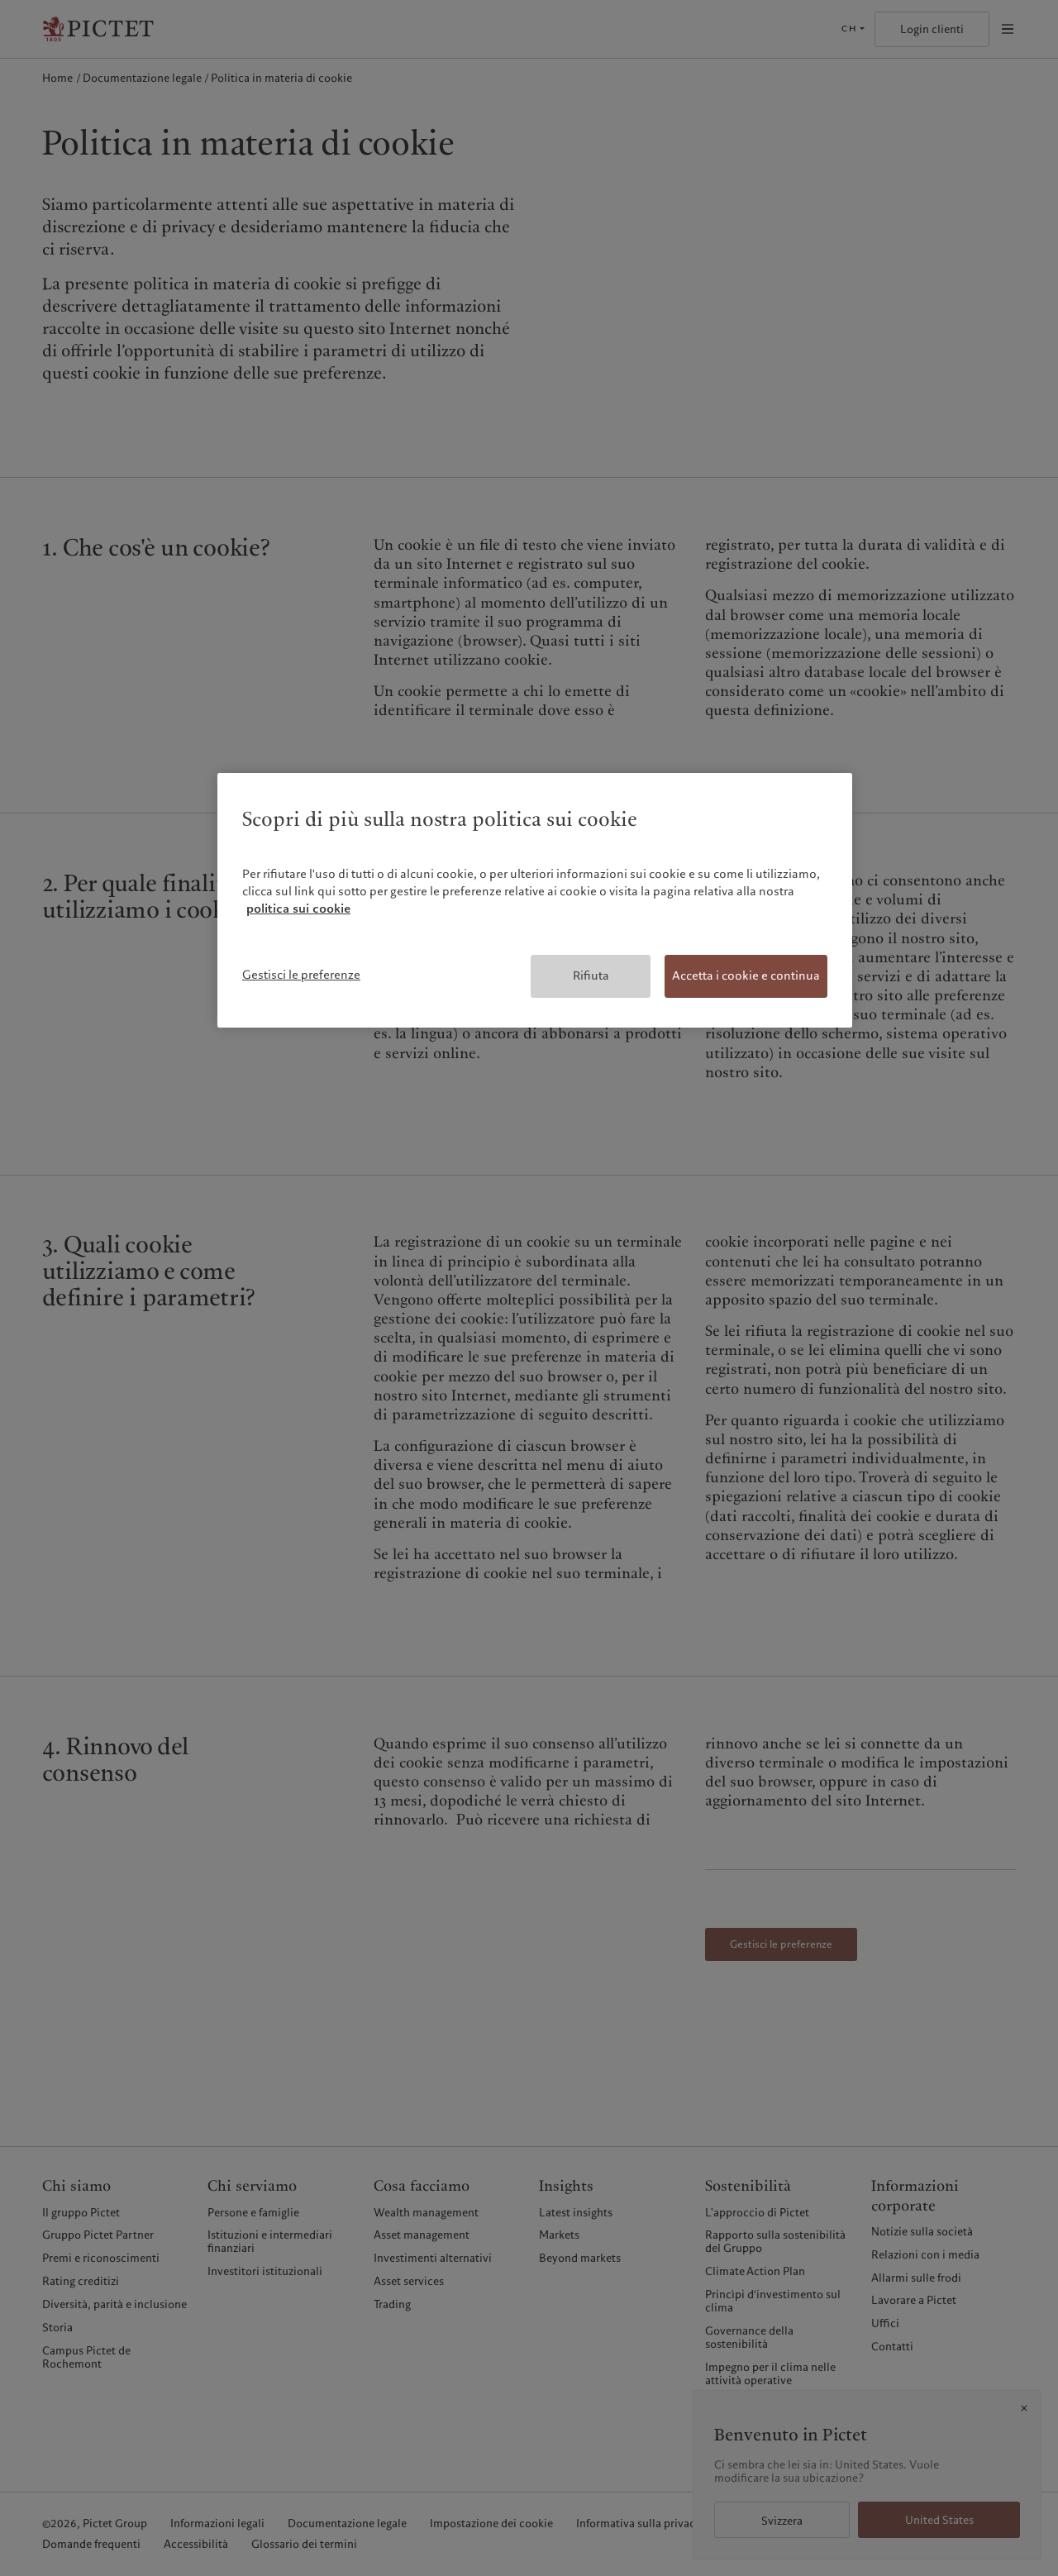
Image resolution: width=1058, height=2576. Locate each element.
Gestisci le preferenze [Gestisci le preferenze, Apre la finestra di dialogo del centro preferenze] (301, 974)
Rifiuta (591, 975)
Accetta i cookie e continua (746, 975)
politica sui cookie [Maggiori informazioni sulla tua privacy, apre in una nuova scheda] (298, 908)
